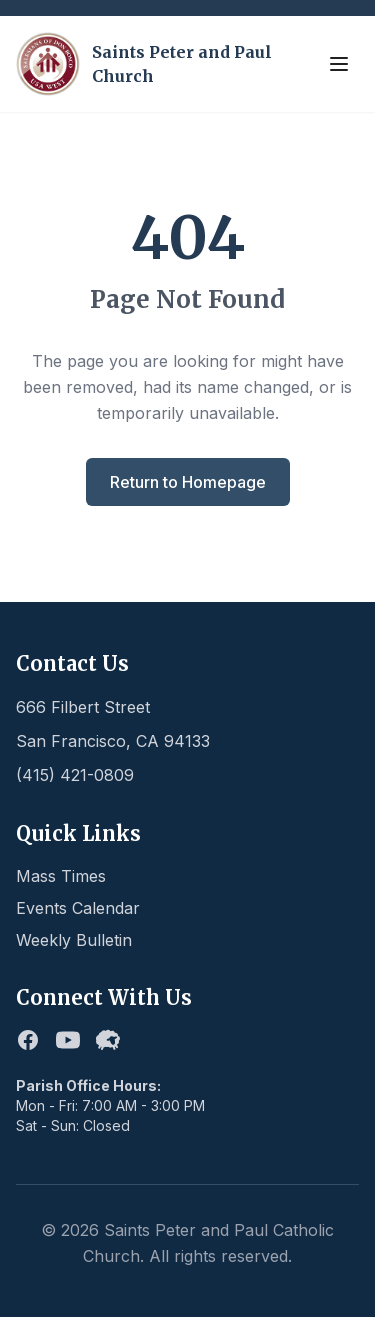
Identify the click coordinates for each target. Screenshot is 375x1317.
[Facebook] (28, 1040)
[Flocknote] (108, 1040)
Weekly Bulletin (74, 940)
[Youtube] (68, 1040)
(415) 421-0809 (75, 775)
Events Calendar (78, 908)
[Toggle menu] (339, 64)
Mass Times (61, 876)
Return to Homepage (188, 482)
